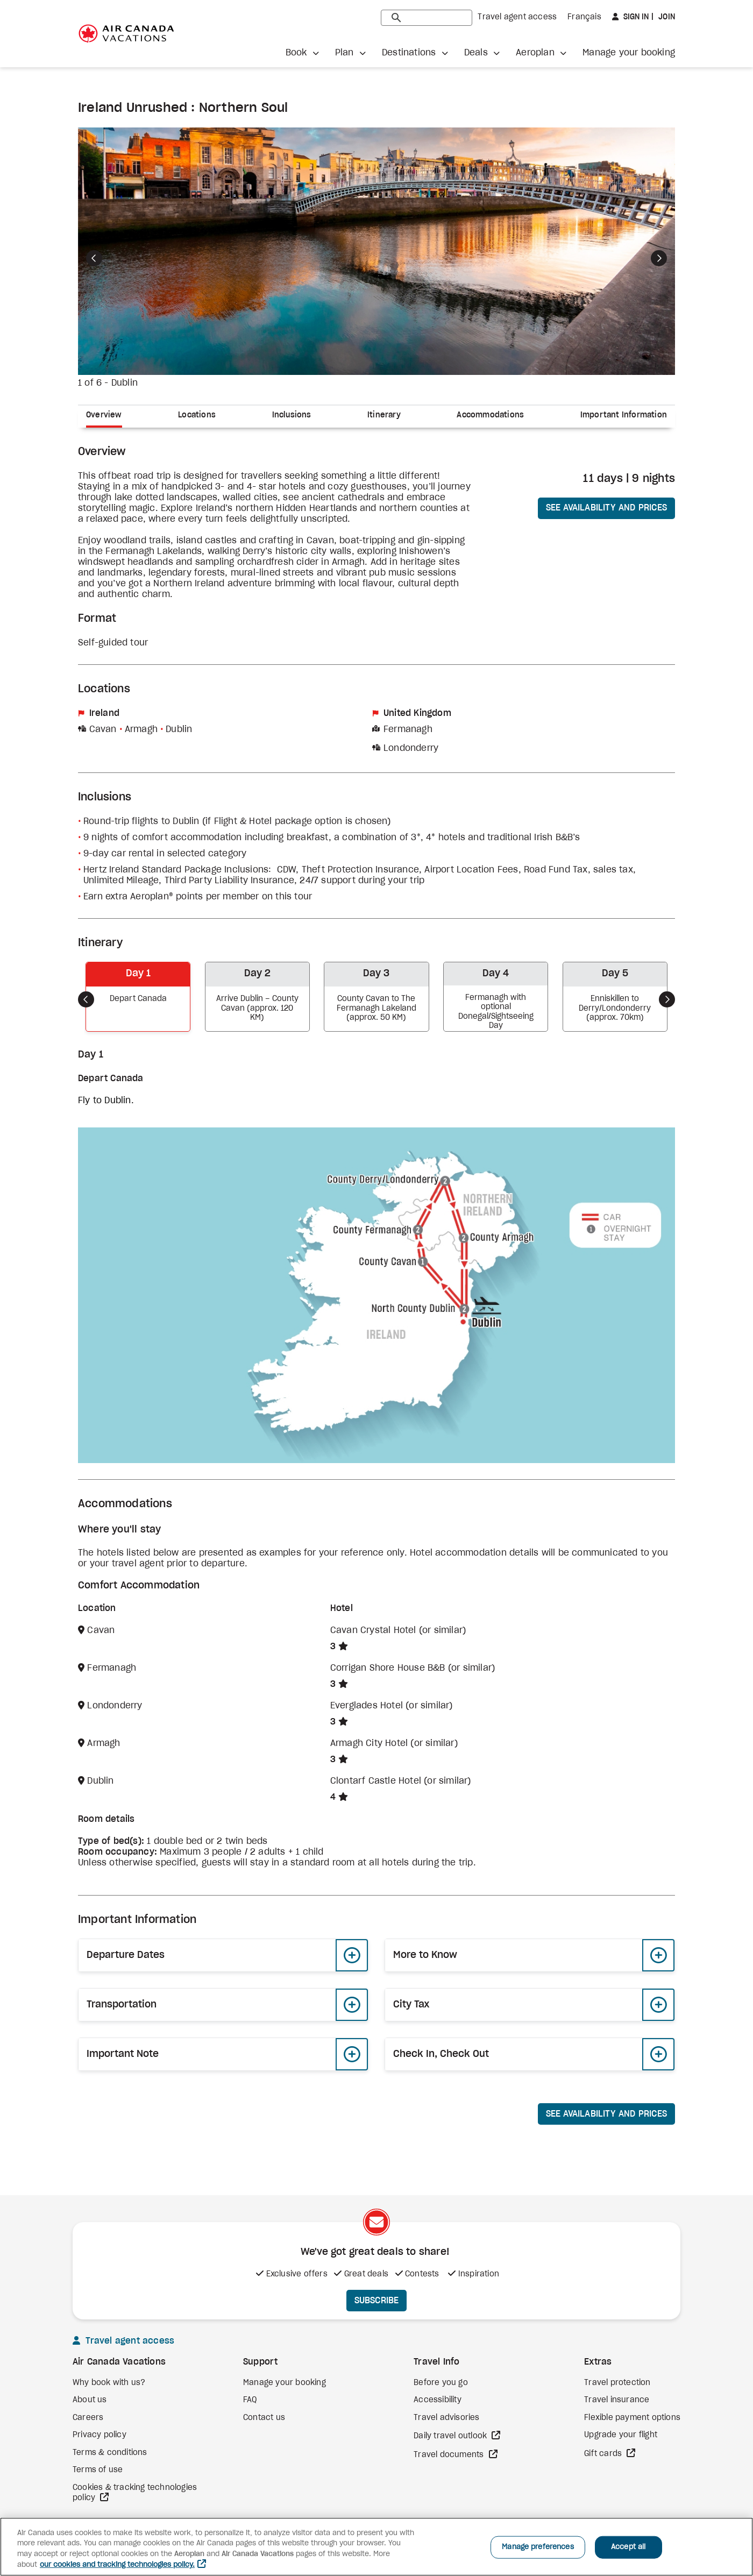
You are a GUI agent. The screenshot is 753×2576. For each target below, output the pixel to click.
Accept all (628, 2547)
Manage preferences (537, 2547)
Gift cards (604, 2454)
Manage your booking (628, 52)
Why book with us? (109, 2383)
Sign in (635, 17)
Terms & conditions (110, 2453)
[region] (376, 2546)
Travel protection (617, 2383)
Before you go (441, 2383)
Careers (88, 2418)
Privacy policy (99, 2435)
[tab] (108, 417)
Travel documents (450, 2455)
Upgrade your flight (620, 2435)
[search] (426, 17)
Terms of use (98, 2470)
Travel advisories (446, 2418)
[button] (302, 52)
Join (665, 17)
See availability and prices (606, 507)
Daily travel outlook (451, 2436)
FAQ (250, 2400)
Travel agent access (517, 17)
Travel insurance (616, 2400)
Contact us (264, 2418)
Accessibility (437, 2400)
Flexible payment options (632, 2418)
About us (90, 2400)
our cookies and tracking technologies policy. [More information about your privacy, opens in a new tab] (117, 2564)
